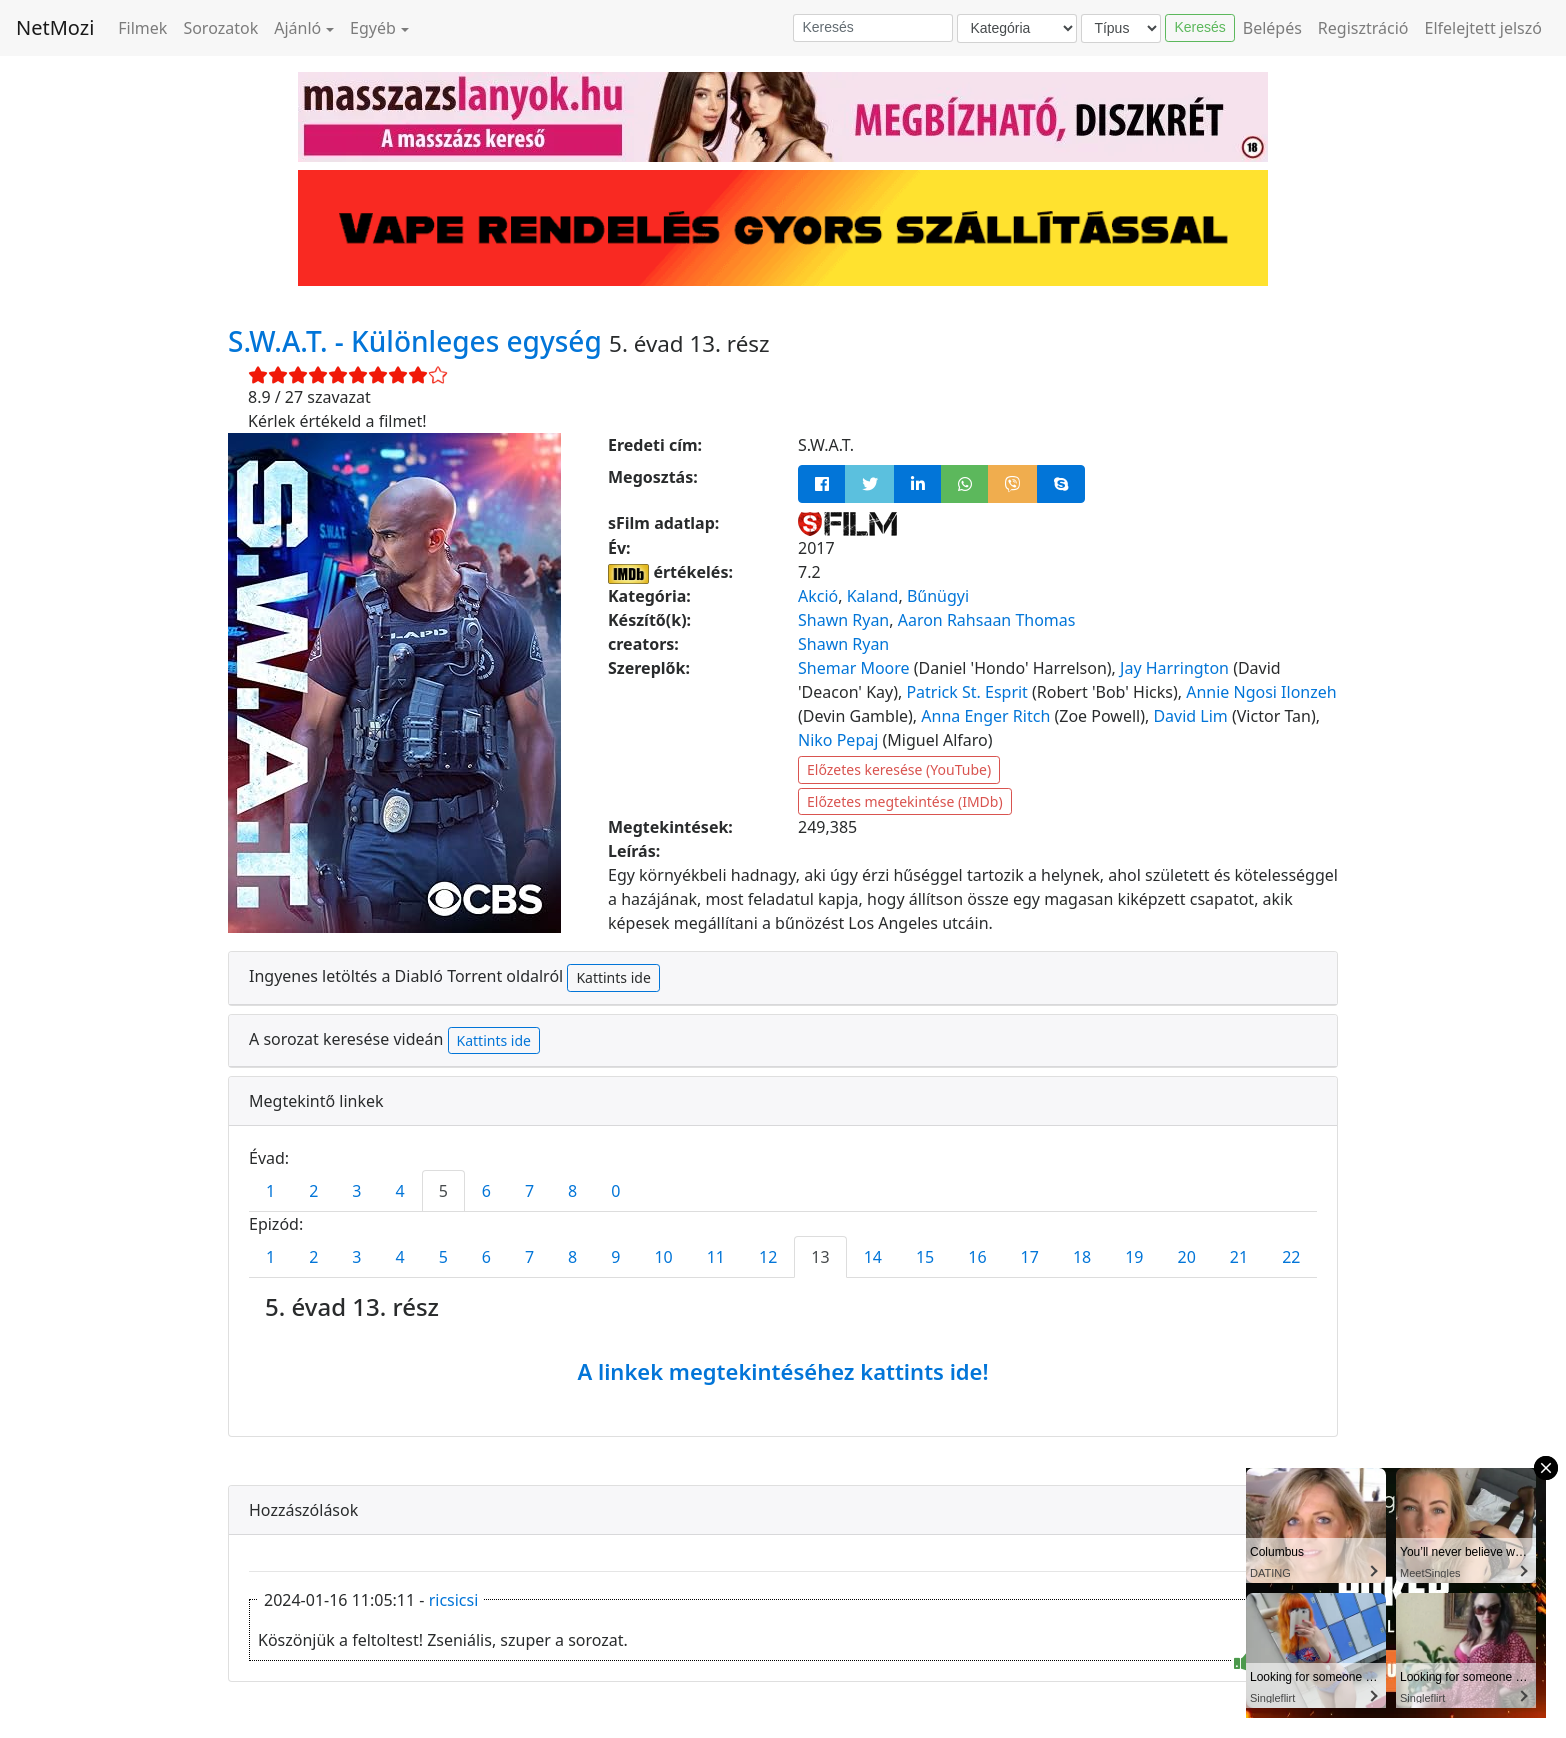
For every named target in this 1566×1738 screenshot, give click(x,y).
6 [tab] (486, 1191)
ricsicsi (454, 1600)
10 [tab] (663, 1257)
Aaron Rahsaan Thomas (987, 620)
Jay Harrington (1174, 668)
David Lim (1190, 716)
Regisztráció (1363, 28)
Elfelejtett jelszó (1484, 28)
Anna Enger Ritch (985, 716)
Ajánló (297, 28)
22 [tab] (1291, 1257)
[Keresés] (873, 28)
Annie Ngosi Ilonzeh (1261, 692)
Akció (818, 596)
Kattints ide (613, 977)
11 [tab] (716, 1257)
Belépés (1272, 28)
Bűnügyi (938, 596)
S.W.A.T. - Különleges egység (418, 341)
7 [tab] (529, 1191)
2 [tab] (313, 1191)
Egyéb (373, 28)
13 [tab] (820, 1257)
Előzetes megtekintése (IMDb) (905, 801)
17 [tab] (1030, 1257)
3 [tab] (356, 1191)
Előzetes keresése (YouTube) (899, 769)
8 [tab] (572, 1191)
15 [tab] (925, 1257)
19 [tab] (1134, 1257)
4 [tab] (399, 1191)
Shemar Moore (854, 668)
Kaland (873, 596)
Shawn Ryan (843, 620)
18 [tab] (1082, 1257)
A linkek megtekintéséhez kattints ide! (782, 1371)
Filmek (142, 28)
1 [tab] (270, 1191)
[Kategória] (1017, 28)
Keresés (1199, 27)
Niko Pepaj (838, 740)
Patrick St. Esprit (966, 692)
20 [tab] (1187, 1257)
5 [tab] (443, 1191)
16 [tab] (977, 1257)
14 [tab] (873, 1257)
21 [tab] (1239, 1257)
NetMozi (55, 27)
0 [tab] (615, 1191)
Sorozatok (220, 28)
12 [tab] (768, 1257)
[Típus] (1121, 28)
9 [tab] (615, 1257)
